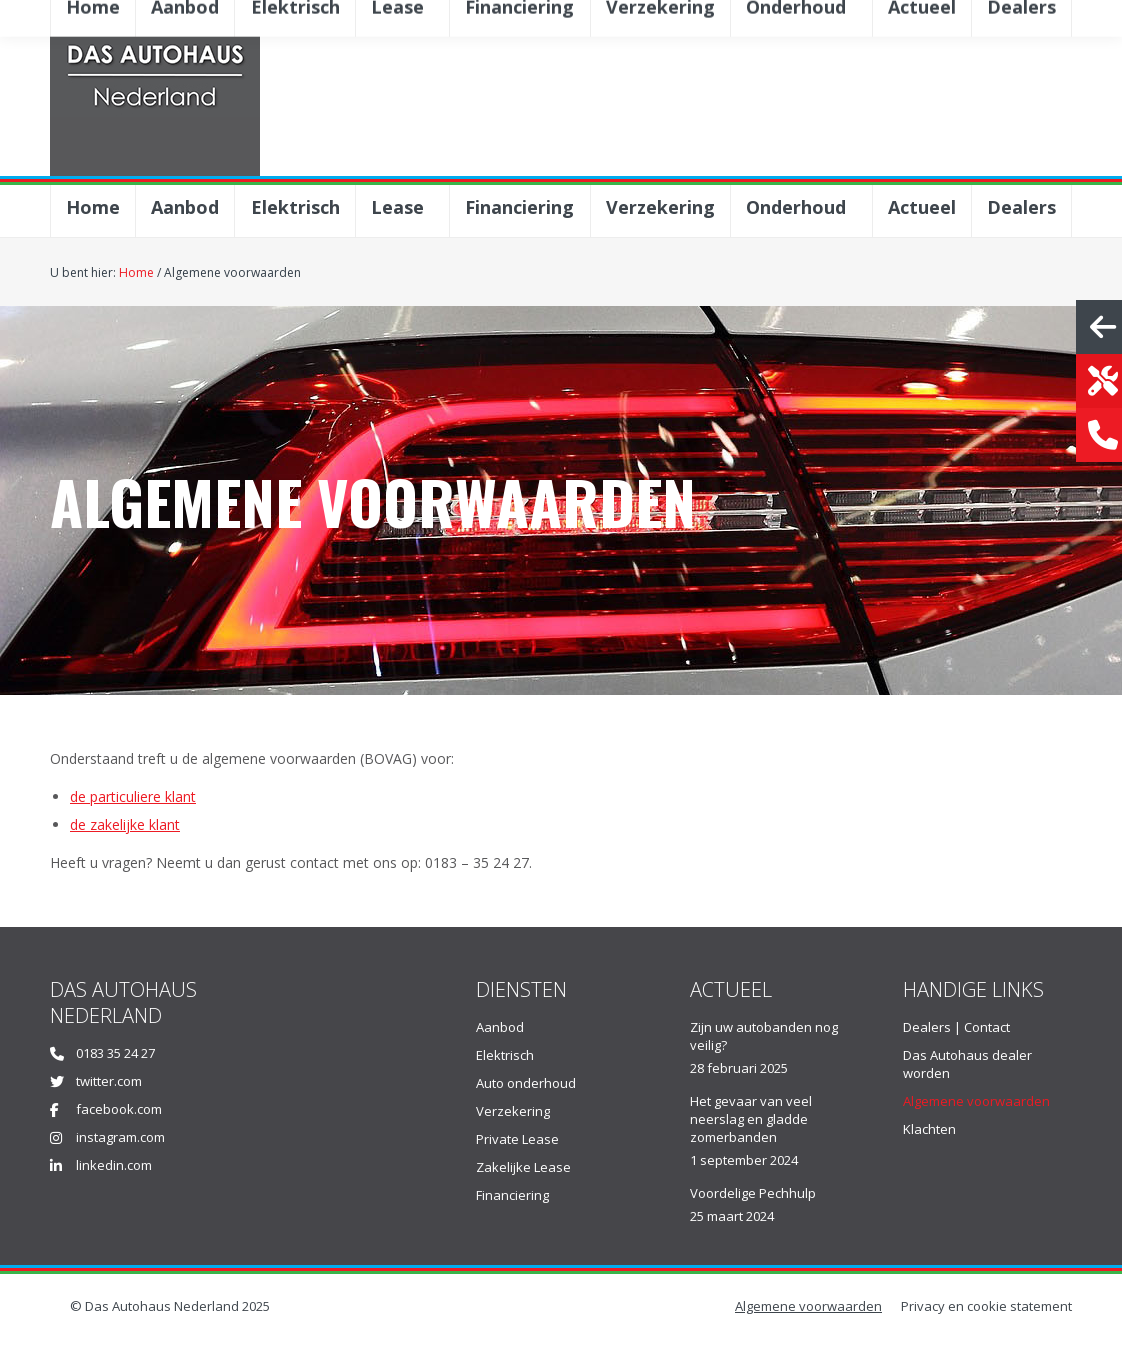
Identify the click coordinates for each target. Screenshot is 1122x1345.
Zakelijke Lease (523, 1167)
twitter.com (109, 1081)
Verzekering (513, 1111)
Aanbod (500, 1027)
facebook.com (119, 1109)
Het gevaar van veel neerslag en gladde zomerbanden (751, 1119)
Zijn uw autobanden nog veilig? (764, 1036)
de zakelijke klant (125, 824)
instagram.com (120, 1137)
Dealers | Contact (956, 1027)
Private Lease (517, 1139)
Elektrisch (505, 1055)
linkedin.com (114, 1165)
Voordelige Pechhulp (753, 1193)
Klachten (929, 1129)
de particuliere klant (133, 796)
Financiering (512, 1195)
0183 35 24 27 (115, 1053)
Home (136, 272)
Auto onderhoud (526, 1083)
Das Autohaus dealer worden (967, 1064)
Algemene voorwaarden (976, 1101)
